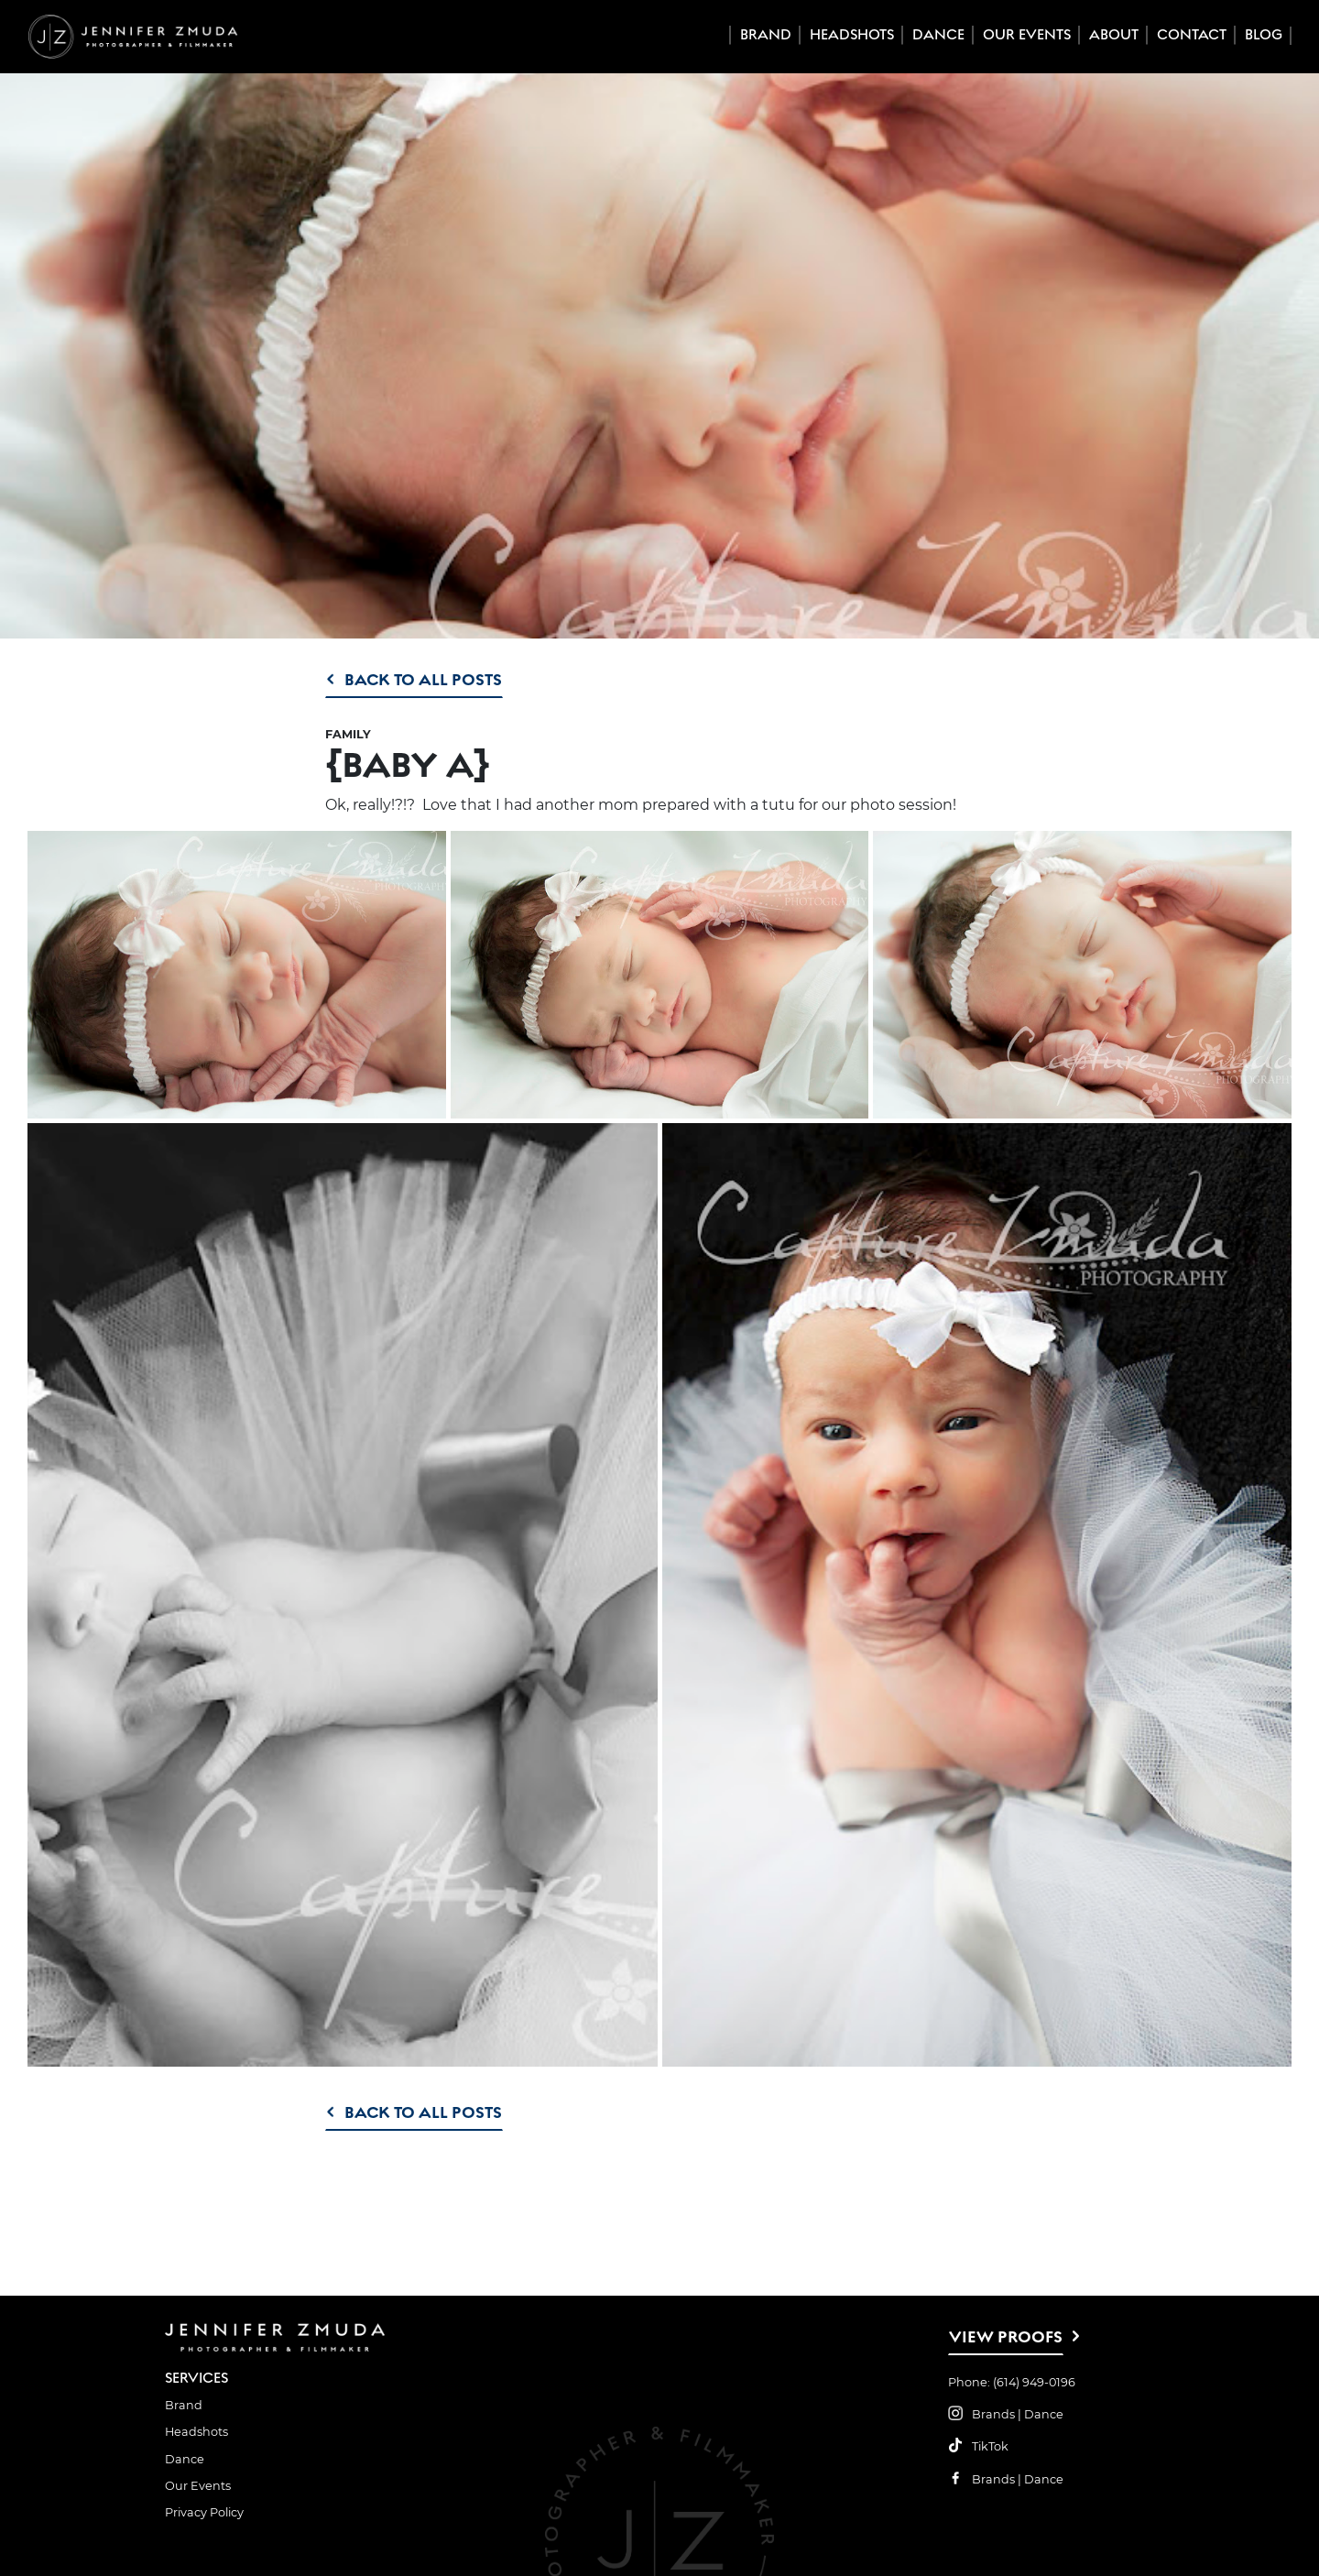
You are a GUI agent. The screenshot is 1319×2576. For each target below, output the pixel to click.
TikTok (990, 2446)
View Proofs (1006, 2336)
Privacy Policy (204, 2512)
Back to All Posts (423, 679)
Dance (938, 35)
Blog (1263, 35)
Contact (1191, 35)
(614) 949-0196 (1034, 2382)
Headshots (852, 35)
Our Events (1027, 35)
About (1114, 35)
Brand (765, 35)
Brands (993, 2414)
